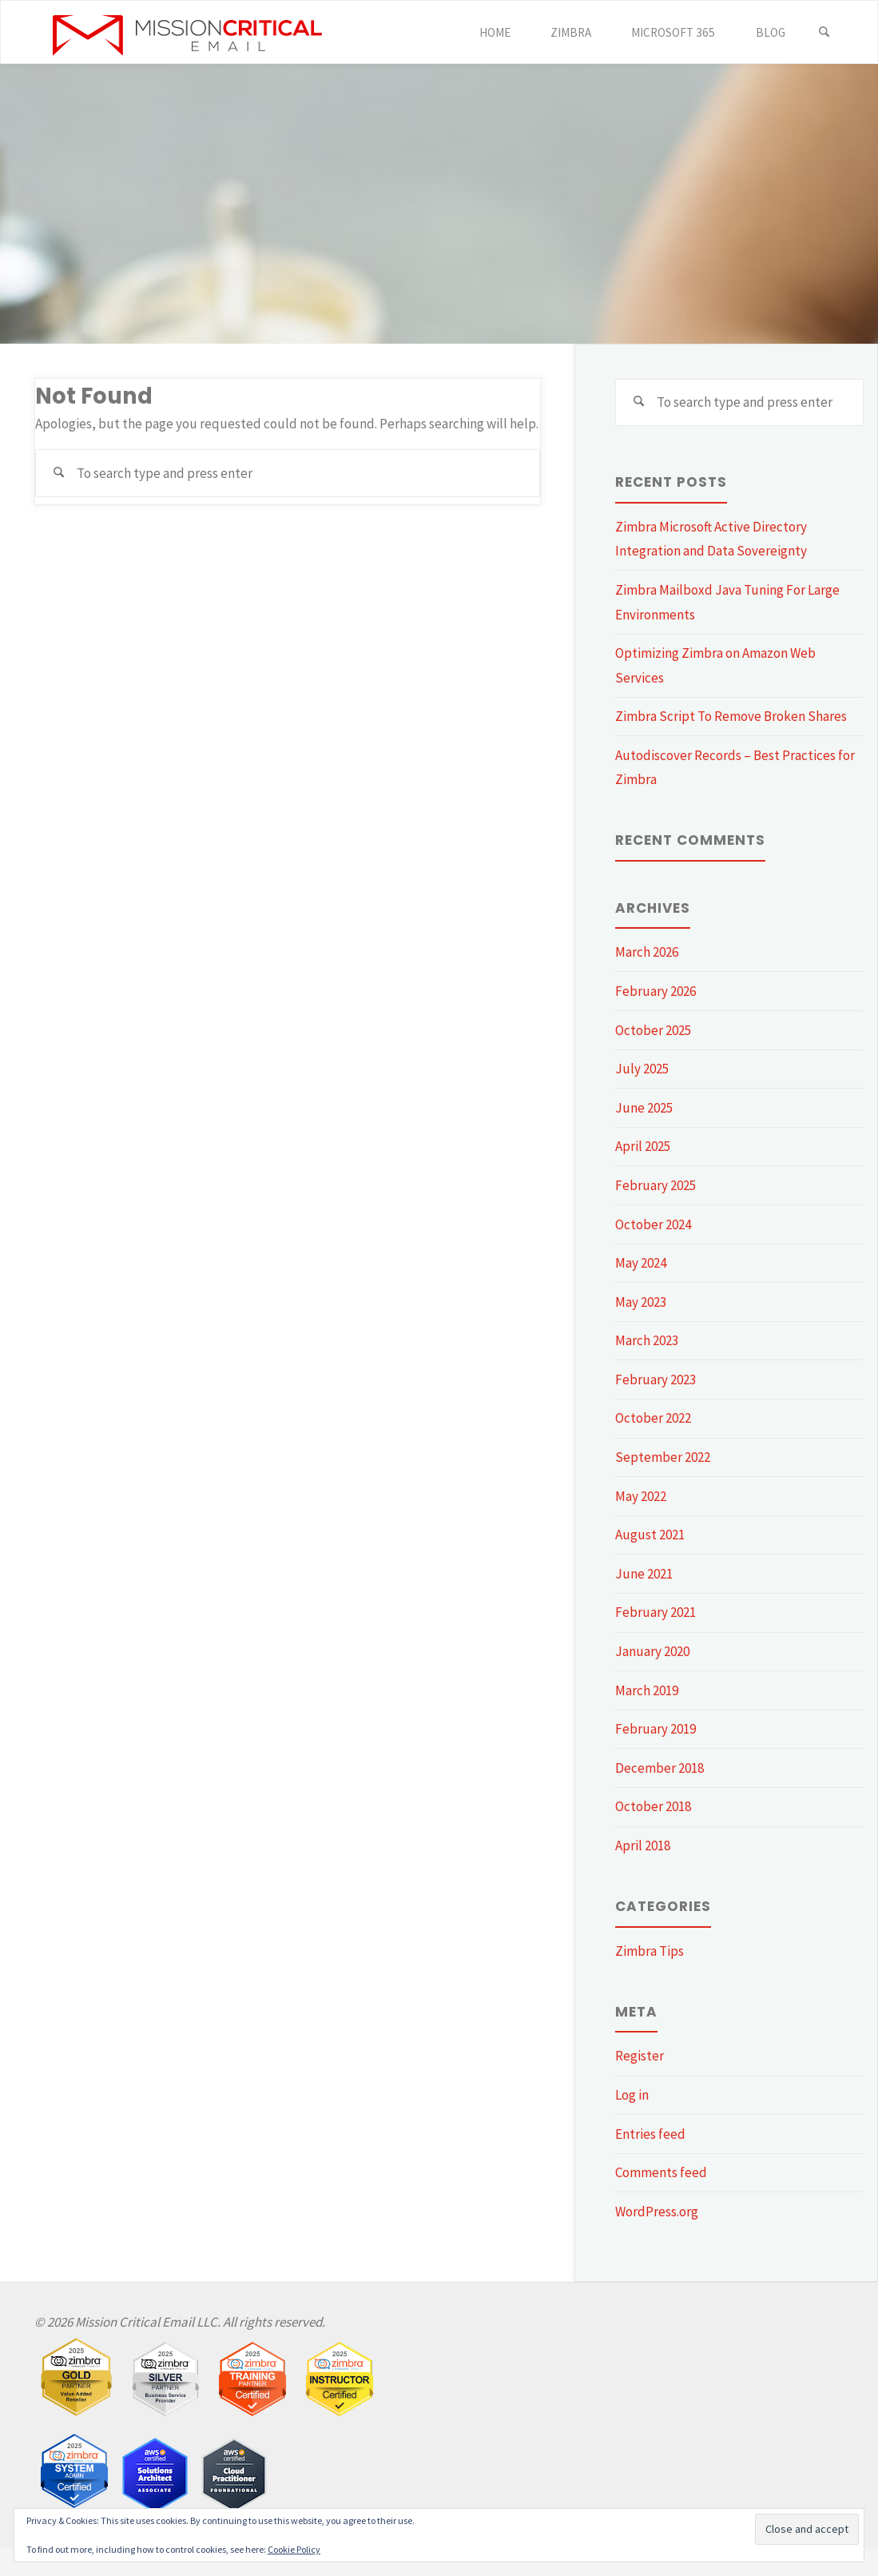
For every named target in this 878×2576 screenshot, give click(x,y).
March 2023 (646, 1340)
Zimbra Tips (649, 1951)
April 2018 (642, 1845)
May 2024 (640, 1263)
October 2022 (653, 1418)
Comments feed (661, 2172)
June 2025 (644, 1108)
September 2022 (662, 1457)
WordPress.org (656, 2211)
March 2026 (646, 952)
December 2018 (659, 1768)
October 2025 (653, 1030)
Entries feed (650, 2134)
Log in (632, 2095)
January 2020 (652, 1651)
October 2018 (653, 1806)
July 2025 (642, 1068)
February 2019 (655, 1729)
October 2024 (653, 1224)
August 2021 (650, 1534)
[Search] (824, 33)
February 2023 (655, 1379)
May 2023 (640, 1302)
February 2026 (655, 991)
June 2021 (644, 1574)
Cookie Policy (294, 2549)
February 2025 (655, 1185)
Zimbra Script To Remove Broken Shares (731, 716)
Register (639, 2055)
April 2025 (642, 1146)
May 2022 (640, 1496)
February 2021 (655, 1612)
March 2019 (646, 1690)
